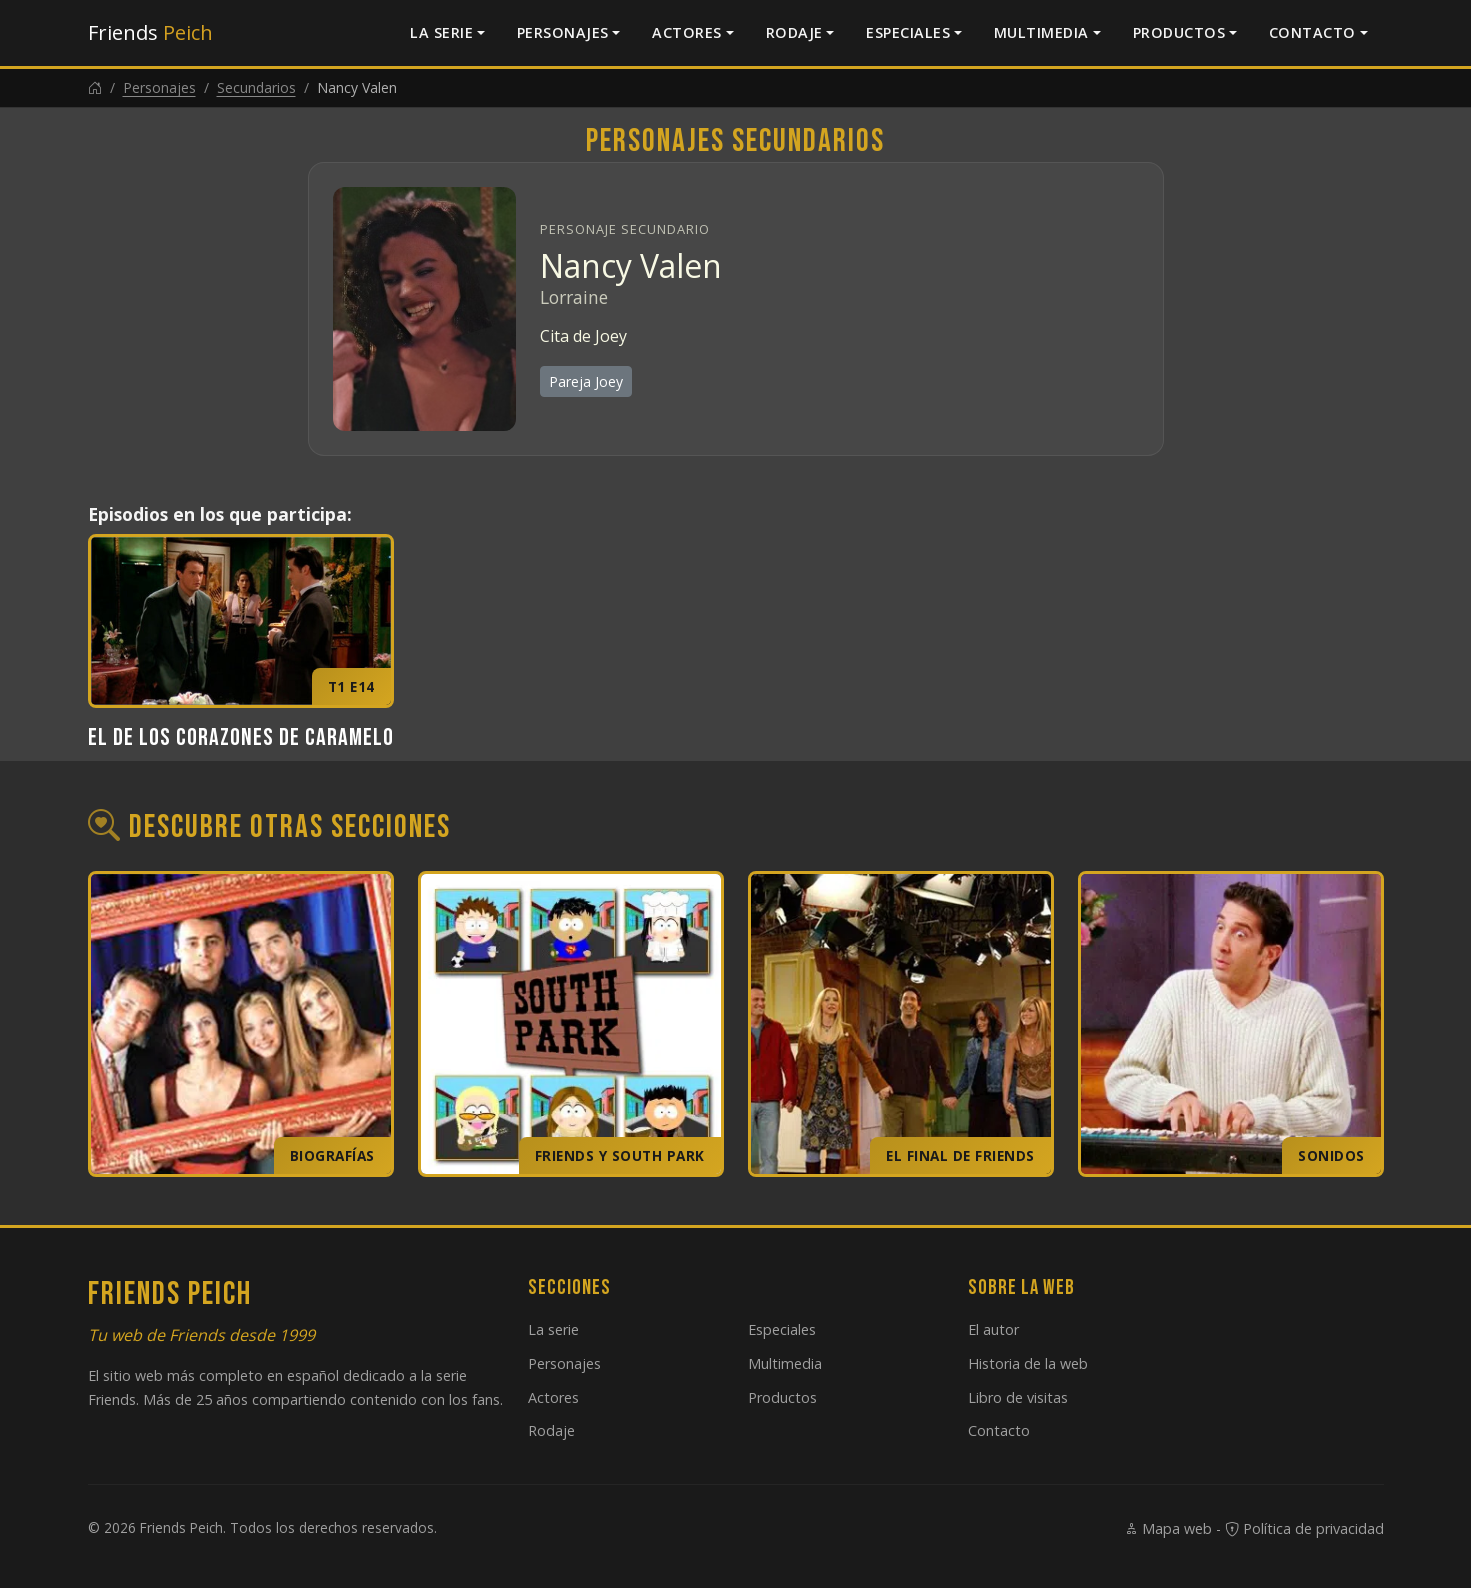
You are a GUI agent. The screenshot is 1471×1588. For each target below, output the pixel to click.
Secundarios (256, 87)
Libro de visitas (1018, 1397)
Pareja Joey (586, 381)
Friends (150, 32)
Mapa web (1168, 1528)
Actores (687, 32)
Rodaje (794, 32)
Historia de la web (1028, 1363)
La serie (441, 32)
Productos (1179, 32)
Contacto (1312, 32)
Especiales (908, 32)
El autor (993, 1329)
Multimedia (1041, 32)
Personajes (563, 32)
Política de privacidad (1304, 1528)
